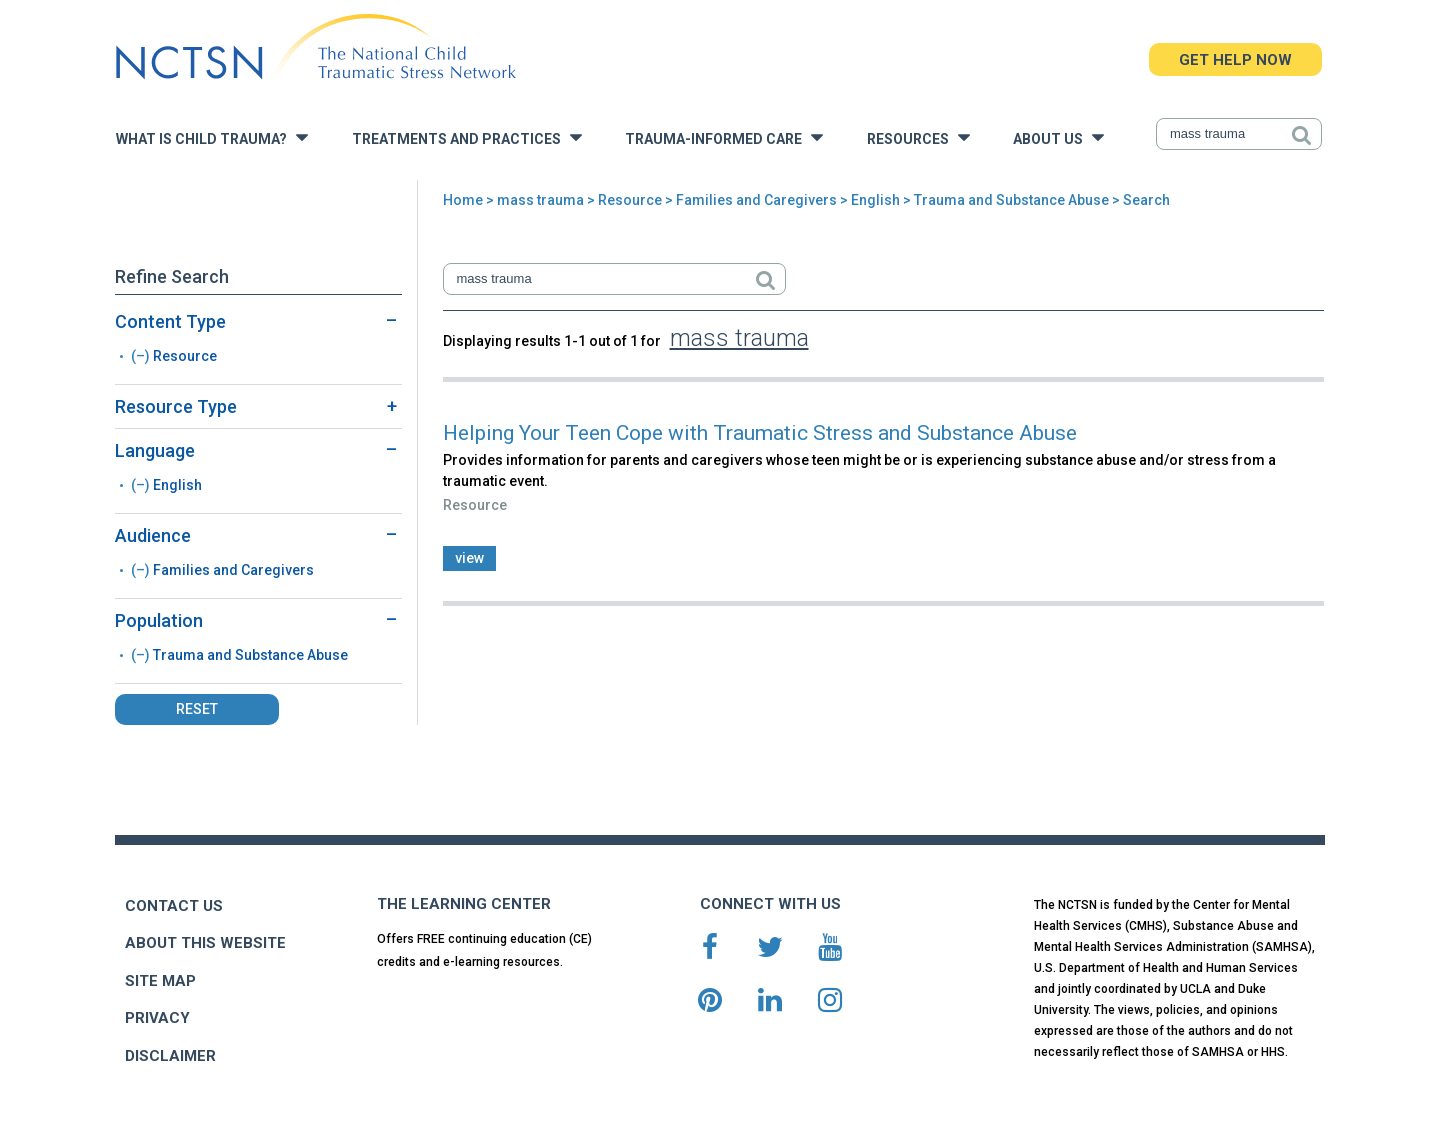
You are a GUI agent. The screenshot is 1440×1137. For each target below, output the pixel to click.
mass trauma (540, 200)
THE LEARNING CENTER (464, 904)
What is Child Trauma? (212, 137)
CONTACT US (174, 906)
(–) (142, 356)
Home (463, 200)
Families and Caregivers (756, 200)
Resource (630, 200)
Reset (197, 709)
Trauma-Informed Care (724, 137)
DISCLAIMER (170, 1056)
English (875, 200)
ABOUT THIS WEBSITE (205, 943)
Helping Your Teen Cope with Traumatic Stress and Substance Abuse (760, 433)
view (469, 558)
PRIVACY (157, 1018)
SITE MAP (160, 981)
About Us (1058, 137)
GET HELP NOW (1235, 60)
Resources (918, 137)
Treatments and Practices (467, 137)
